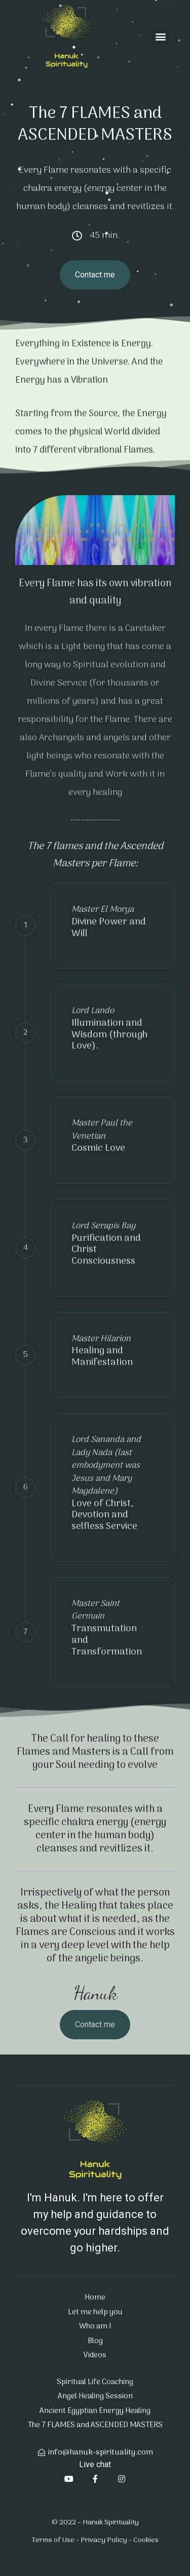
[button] (160, 36)
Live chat (95, 2464)
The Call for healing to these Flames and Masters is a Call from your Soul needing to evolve (95, 1752)
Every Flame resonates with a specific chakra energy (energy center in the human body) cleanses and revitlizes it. (95, 1829)
